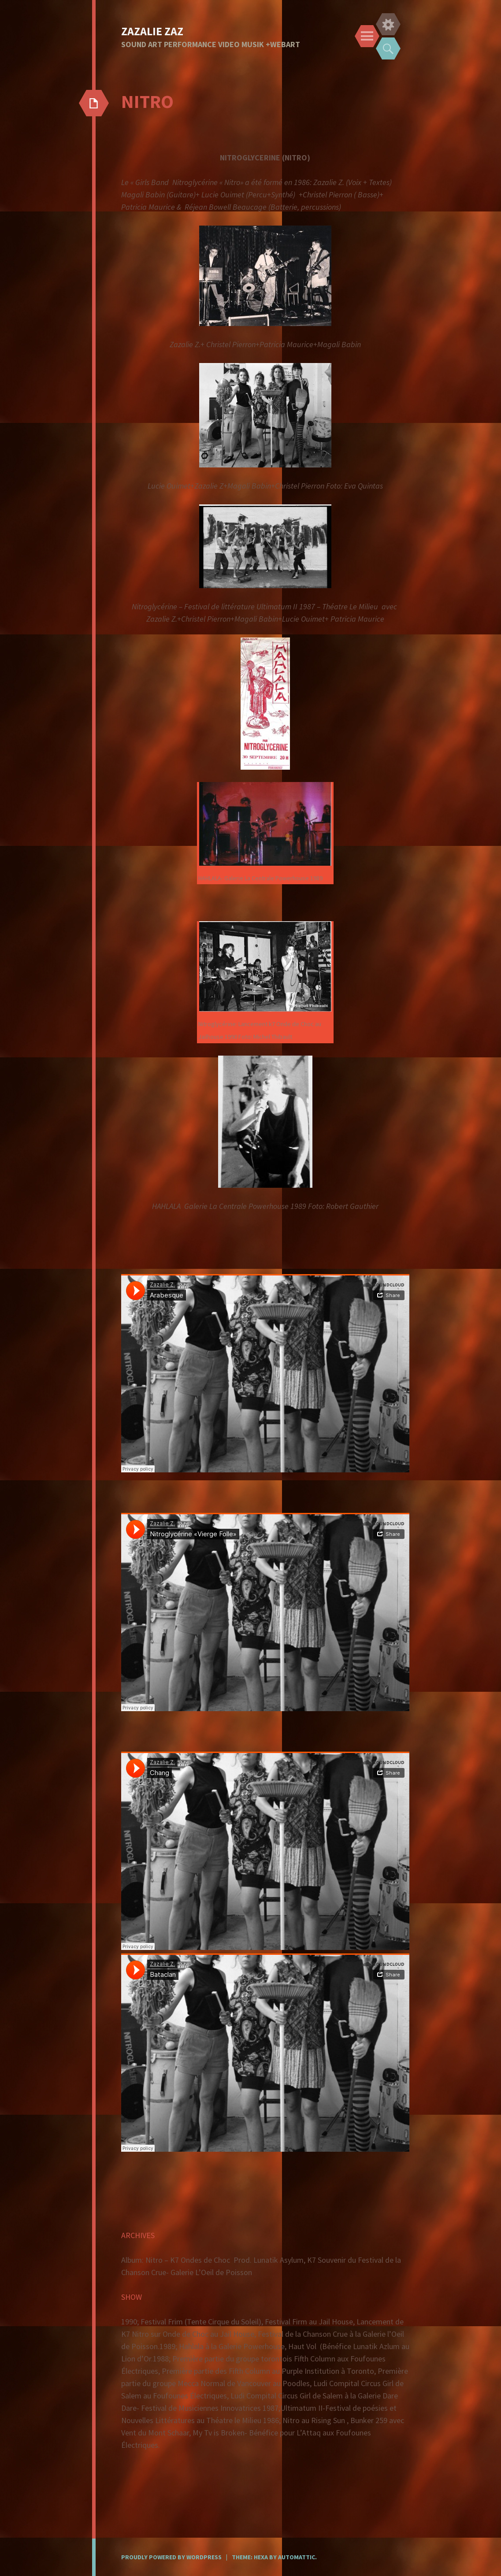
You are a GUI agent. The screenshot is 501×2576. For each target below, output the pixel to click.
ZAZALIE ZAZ (152, 31)
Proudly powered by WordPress (171, 2557)
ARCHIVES (138, 2235)
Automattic (296, 2557)
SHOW (131, 2297)
